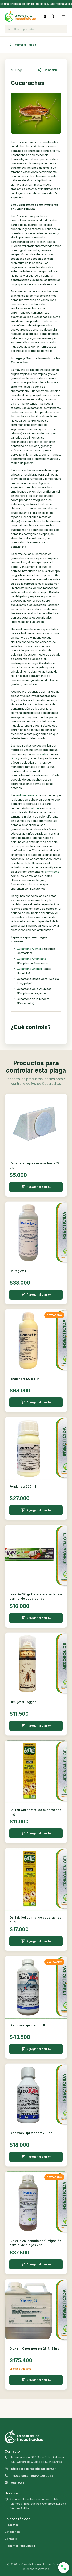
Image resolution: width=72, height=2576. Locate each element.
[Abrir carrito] (54, 16)
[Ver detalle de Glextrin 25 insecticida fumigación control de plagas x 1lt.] (36, 2202)
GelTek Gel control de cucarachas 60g (35, 1920)
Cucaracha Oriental (30, 969)
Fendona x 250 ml (22, 1486)
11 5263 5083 (19, 2475)
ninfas (20, 795)
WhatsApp (17, 2482)
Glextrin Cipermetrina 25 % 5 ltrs (34, 2348)
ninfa (14, 758)
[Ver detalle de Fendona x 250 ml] (36, 1448)
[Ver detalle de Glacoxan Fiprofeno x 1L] (36, 1987)
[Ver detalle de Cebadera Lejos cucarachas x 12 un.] (36, 1125)
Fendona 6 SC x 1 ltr (24, 1379)
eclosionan (31, 795)
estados (42, 754)
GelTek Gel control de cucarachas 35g (35, 1812)
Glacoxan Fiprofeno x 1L (27, 2025)
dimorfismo (51, 871)
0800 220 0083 (42, 2475)
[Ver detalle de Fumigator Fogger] (36, 1664)
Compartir (47, 70)
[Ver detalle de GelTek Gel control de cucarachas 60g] (36, 1879)
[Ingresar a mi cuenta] (45, 16)
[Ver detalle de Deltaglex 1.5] (36, 1233)
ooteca (34, 808)
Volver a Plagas (22, 44)
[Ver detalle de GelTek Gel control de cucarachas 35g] (36, 1771)
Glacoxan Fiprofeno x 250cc (30, 2133)
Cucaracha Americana (31, 959)
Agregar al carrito (36, 1187)
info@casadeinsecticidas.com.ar (33, 2468)
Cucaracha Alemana (30, 949)
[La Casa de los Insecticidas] (20, 16)
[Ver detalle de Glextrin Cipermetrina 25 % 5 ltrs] (36, 2310)
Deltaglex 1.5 (19, 1271)
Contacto (11, 2538)
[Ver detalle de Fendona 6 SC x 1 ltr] (36, 1340)
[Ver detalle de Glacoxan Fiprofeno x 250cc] (36, 2095)
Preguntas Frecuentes (20, 2545)
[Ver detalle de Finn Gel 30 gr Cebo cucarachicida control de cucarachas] (36, 1556)
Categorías (12, 2531)
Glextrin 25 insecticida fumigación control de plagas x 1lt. (35, 2243)
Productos (12, 2524)
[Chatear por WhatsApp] (63, 2567)
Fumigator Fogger (22, 1702)
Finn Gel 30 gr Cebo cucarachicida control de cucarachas (35, 1596)
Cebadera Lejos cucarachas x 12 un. (34, 1165)
